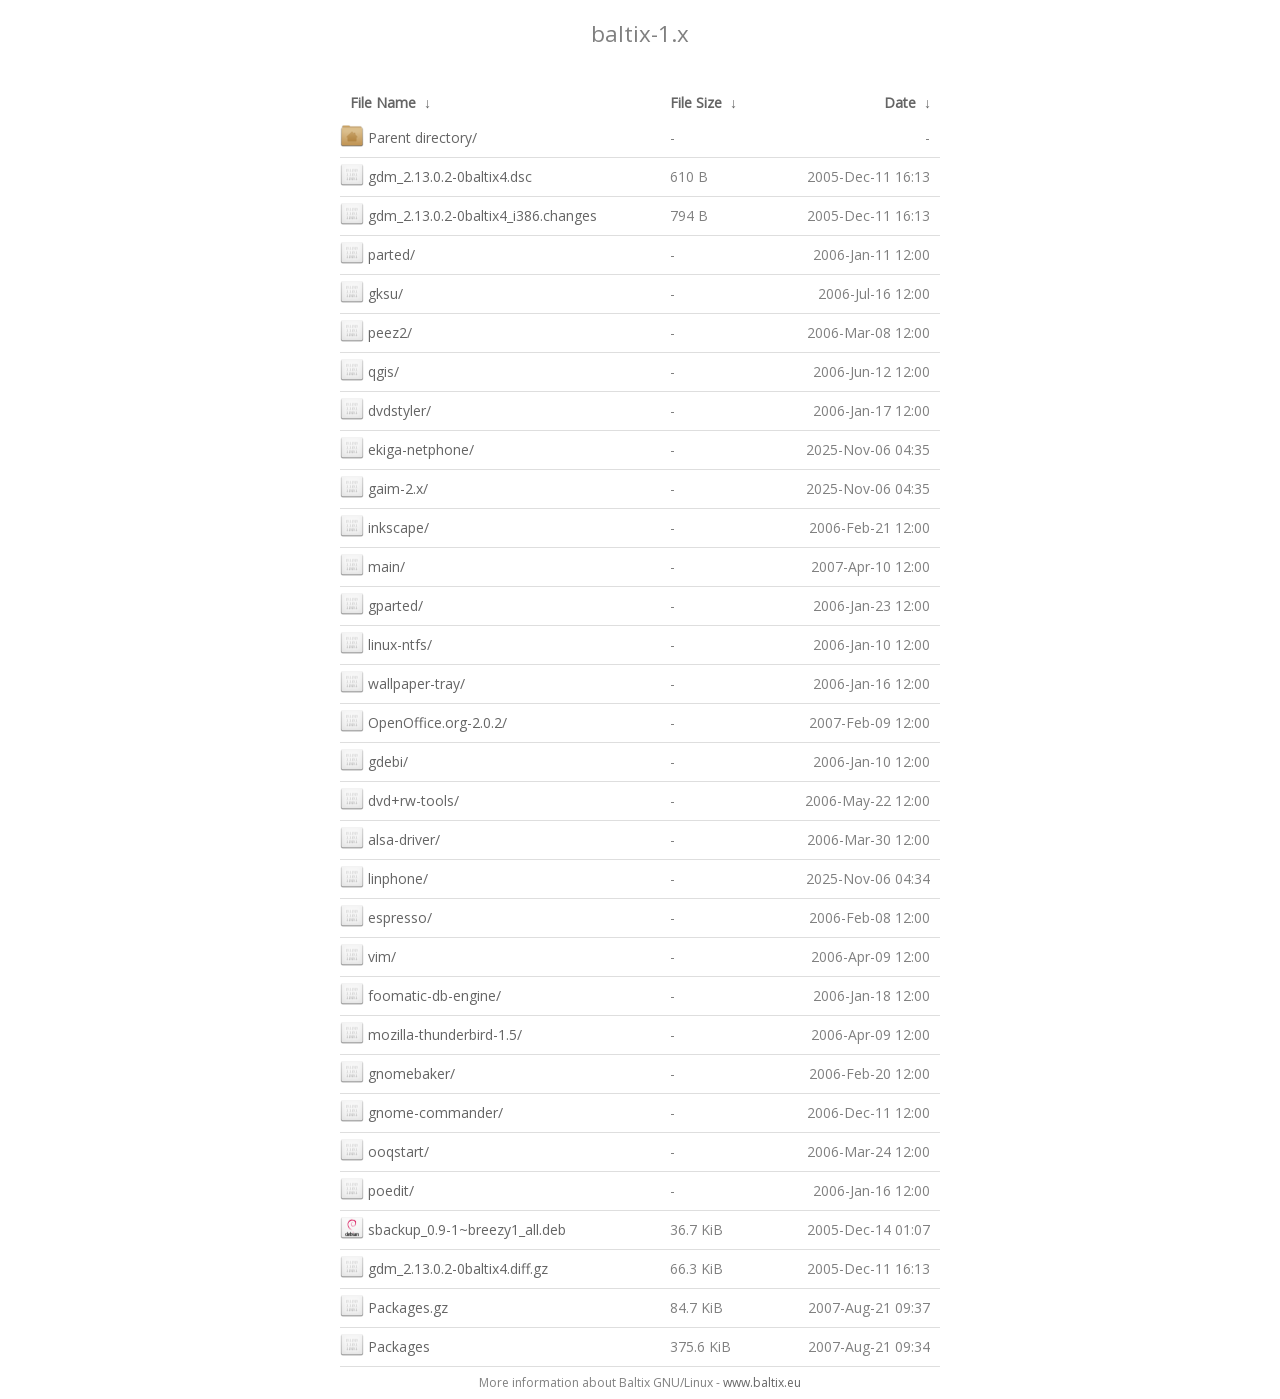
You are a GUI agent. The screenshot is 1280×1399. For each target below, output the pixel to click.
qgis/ (369, 369)
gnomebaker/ (397, 1071)
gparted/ (381, 603)
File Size (696, 102)
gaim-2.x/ (384, 486)
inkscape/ (384, 525)
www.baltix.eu (762, 1382)
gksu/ (371, 291)
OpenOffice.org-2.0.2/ (423, 720)
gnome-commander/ (421, 1110)
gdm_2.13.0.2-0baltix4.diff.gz (444, 1266)
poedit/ (377, 1188)
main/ (372, 564)
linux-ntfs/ (386, 642)
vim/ (368, 954)
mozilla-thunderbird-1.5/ (431, 1032)
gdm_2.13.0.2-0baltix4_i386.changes (468, 213)
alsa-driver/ (390, 837)
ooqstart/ (384, 1149)
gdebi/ (374, 759)
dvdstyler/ (385, 408)
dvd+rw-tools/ (399, 798)
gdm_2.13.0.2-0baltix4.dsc (436, 174)
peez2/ (376, 330)
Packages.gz (394, 1305)
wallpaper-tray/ (402, 681)
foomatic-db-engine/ (420, 993)
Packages (385, 1344)
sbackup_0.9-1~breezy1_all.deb (453, 1227)
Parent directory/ (408, 135)
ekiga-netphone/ (407, 447)
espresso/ (386, 915)
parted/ (377, 252)
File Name (383, 102)
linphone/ (384, 876)
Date (900, 102)
